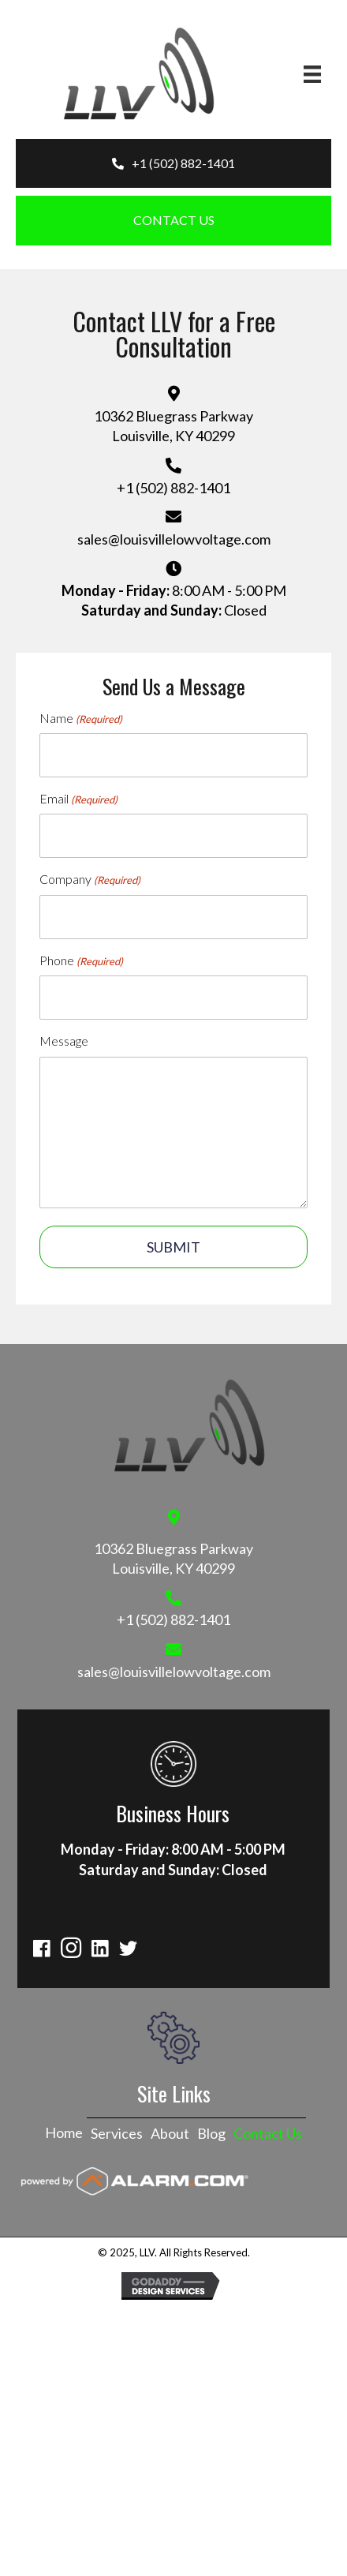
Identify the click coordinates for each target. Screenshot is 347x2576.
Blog (211, 2133)
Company (89, 879)
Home (64, 2132)
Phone (81, 960)
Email (78, 799)
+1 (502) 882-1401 (173, 487)
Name (80, 718)
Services (117, 2133)
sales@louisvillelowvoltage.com (174, 539)
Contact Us (267, 2133)
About (170, 2133)
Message (63, 1040)
